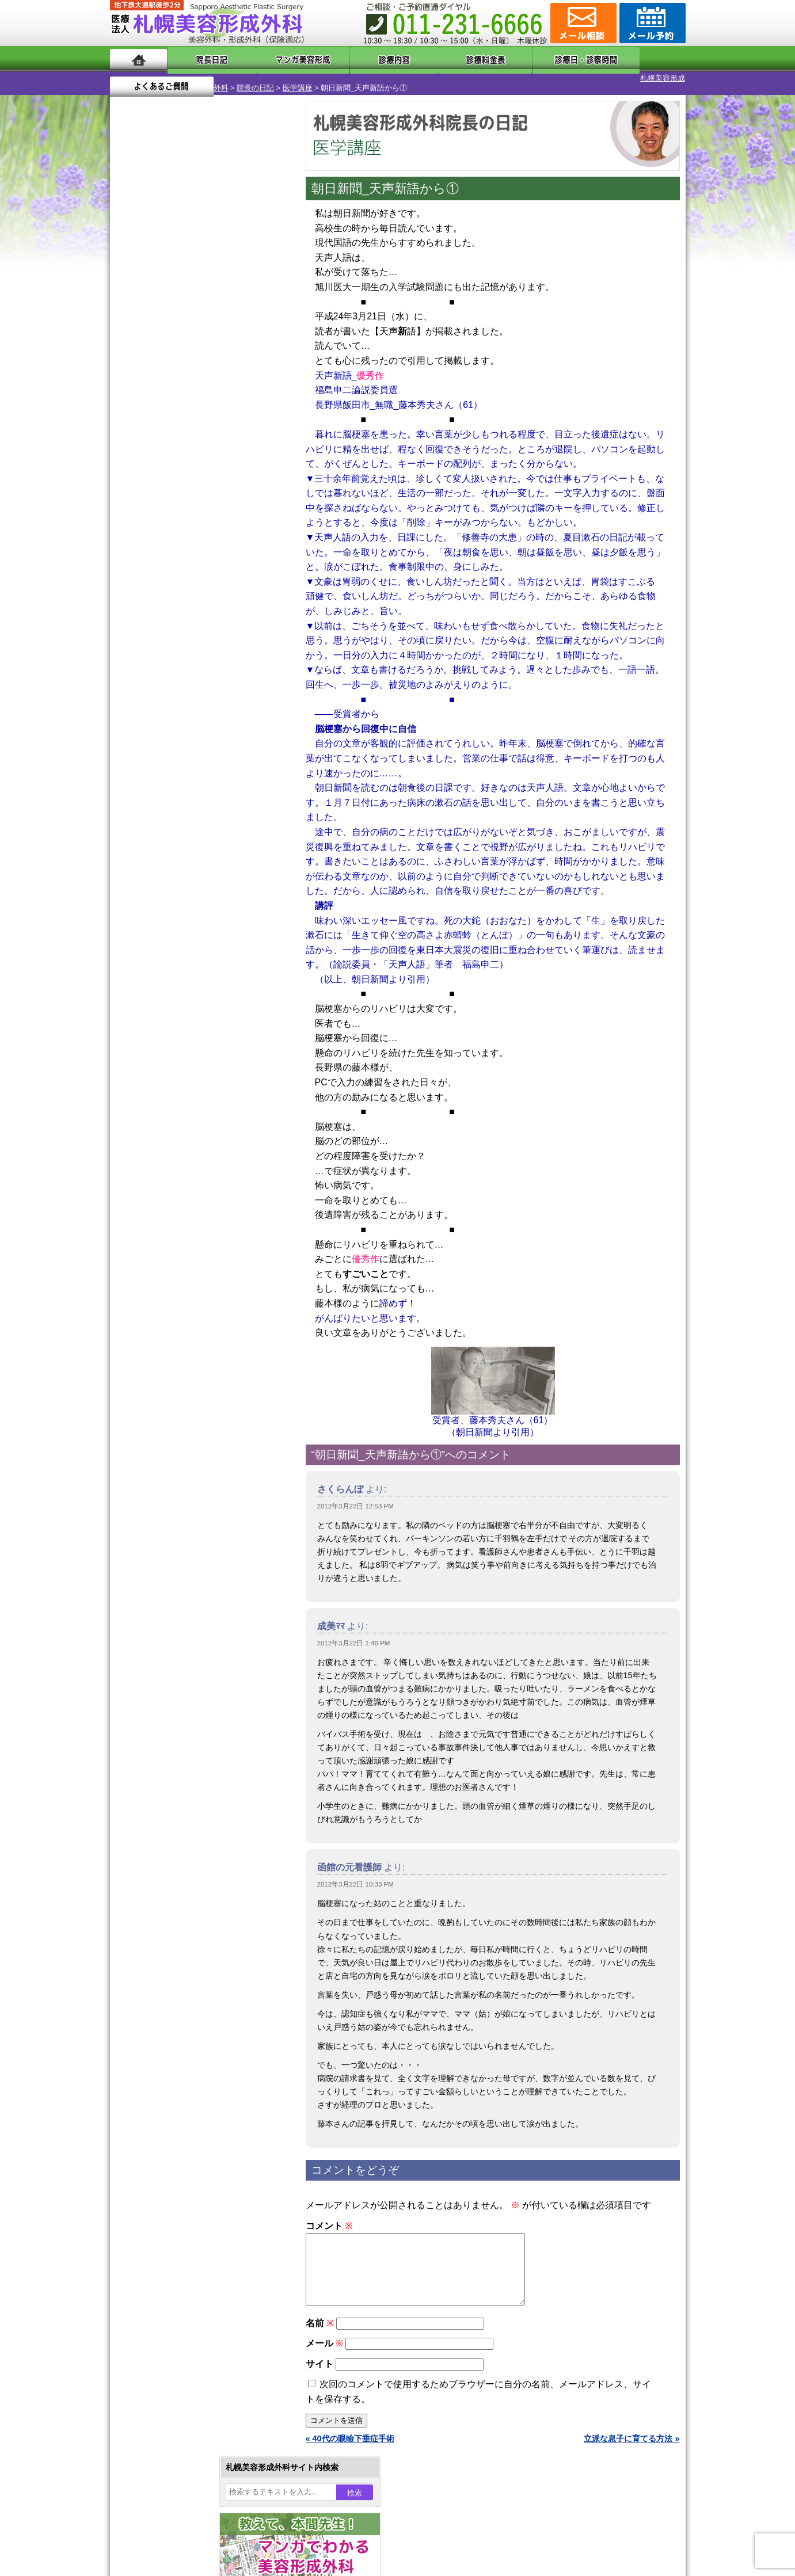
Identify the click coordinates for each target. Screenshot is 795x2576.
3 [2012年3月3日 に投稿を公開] (261, 360)
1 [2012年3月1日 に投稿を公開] (217, 360)
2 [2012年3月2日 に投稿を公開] (239, 360)
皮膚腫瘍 (164, 1303)
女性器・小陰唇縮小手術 (192, 1054)
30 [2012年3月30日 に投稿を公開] (239, 430)
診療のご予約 (651, 23)
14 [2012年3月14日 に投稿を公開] (195, 395)
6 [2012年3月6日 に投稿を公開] (173, 378)
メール (324, 2347)
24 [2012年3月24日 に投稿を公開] (262, 412)
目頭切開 (164, 1323)
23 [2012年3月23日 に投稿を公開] (239, 412)
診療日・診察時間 (524, 59)
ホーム (138, 59)
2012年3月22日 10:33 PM (355, 1874)
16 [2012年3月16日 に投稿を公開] (239, 395)
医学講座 (239, 78)
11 (200, 538)
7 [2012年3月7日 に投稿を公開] (195, 378)
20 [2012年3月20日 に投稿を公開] (173, 412)
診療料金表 (426, 59)
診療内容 (351, 59)
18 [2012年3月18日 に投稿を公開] (129, 412)
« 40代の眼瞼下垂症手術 (350, 2442)
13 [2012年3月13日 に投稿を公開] (173, 395)
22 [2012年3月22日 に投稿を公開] (217, 412)
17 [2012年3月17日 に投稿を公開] (262, 395)
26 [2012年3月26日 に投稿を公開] (151, 430)
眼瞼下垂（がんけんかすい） (200, 1013)
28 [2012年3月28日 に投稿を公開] (195, 430)
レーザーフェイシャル (188, 1199)
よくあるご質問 (634, 59)
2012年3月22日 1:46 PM (353, 1633)
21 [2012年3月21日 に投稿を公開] (195, 412)
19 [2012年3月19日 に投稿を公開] (151, 412)
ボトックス (168, 1344)
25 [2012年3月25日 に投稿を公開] (129, 430)
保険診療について (164, 1511)
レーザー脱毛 (172, 1178)
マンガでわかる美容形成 (277, 59)
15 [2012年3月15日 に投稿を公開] (217, 395)
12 (211, 538)
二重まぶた (168, 1075)
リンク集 (148, 1552)
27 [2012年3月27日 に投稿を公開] (173, 430)
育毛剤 (160, 1240)
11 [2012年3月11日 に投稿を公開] (129, 395)
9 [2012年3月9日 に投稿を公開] (239, 378)
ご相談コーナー (582, 23)
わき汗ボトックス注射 (188, 1137)
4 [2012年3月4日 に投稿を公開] (129, 378)
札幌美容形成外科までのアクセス (192, 1469)
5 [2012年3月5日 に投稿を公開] (151, 378)
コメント (329, 2216)
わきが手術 (190, 1116)
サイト (319, 2368)
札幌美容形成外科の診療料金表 (188, 1490)
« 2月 (127, 452)
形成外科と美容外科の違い (180, 1449)
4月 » (157, 452)
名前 (320, 2327)
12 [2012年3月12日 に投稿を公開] (151, 395)
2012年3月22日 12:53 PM (355, 1496)
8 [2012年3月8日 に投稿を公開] (217, 378)
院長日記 (202, 59)
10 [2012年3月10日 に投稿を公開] (262, 378)
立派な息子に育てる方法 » (631, 2442)
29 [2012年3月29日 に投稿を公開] (217, 430)
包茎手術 (164, 1282)
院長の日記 (196, 78)
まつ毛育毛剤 (172, 1261)
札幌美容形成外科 (140, 78)
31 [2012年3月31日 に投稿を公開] (262, 430)
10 (188, 538)
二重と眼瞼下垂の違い (172, 1095)
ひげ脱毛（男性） (180, 1220)
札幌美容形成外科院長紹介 (180, 1532)
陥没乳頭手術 (172, 1033)
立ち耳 (160, 1158)
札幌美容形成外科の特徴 (176, 1428)
